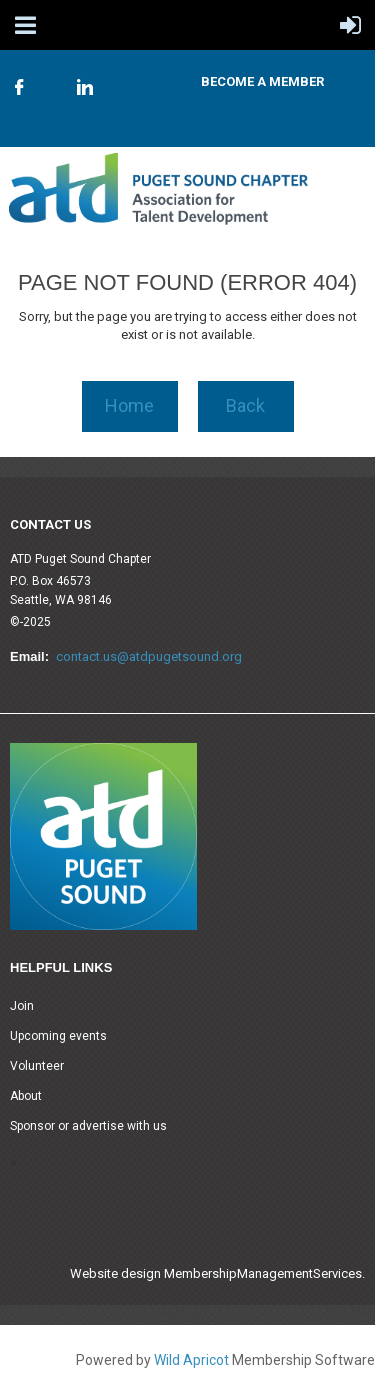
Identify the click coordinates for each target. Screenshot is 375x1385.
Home (129, 405)
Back (245, 405)
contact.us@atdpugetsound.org (149, 656)
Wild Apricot (191, 1360)
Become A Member (262, 81)
